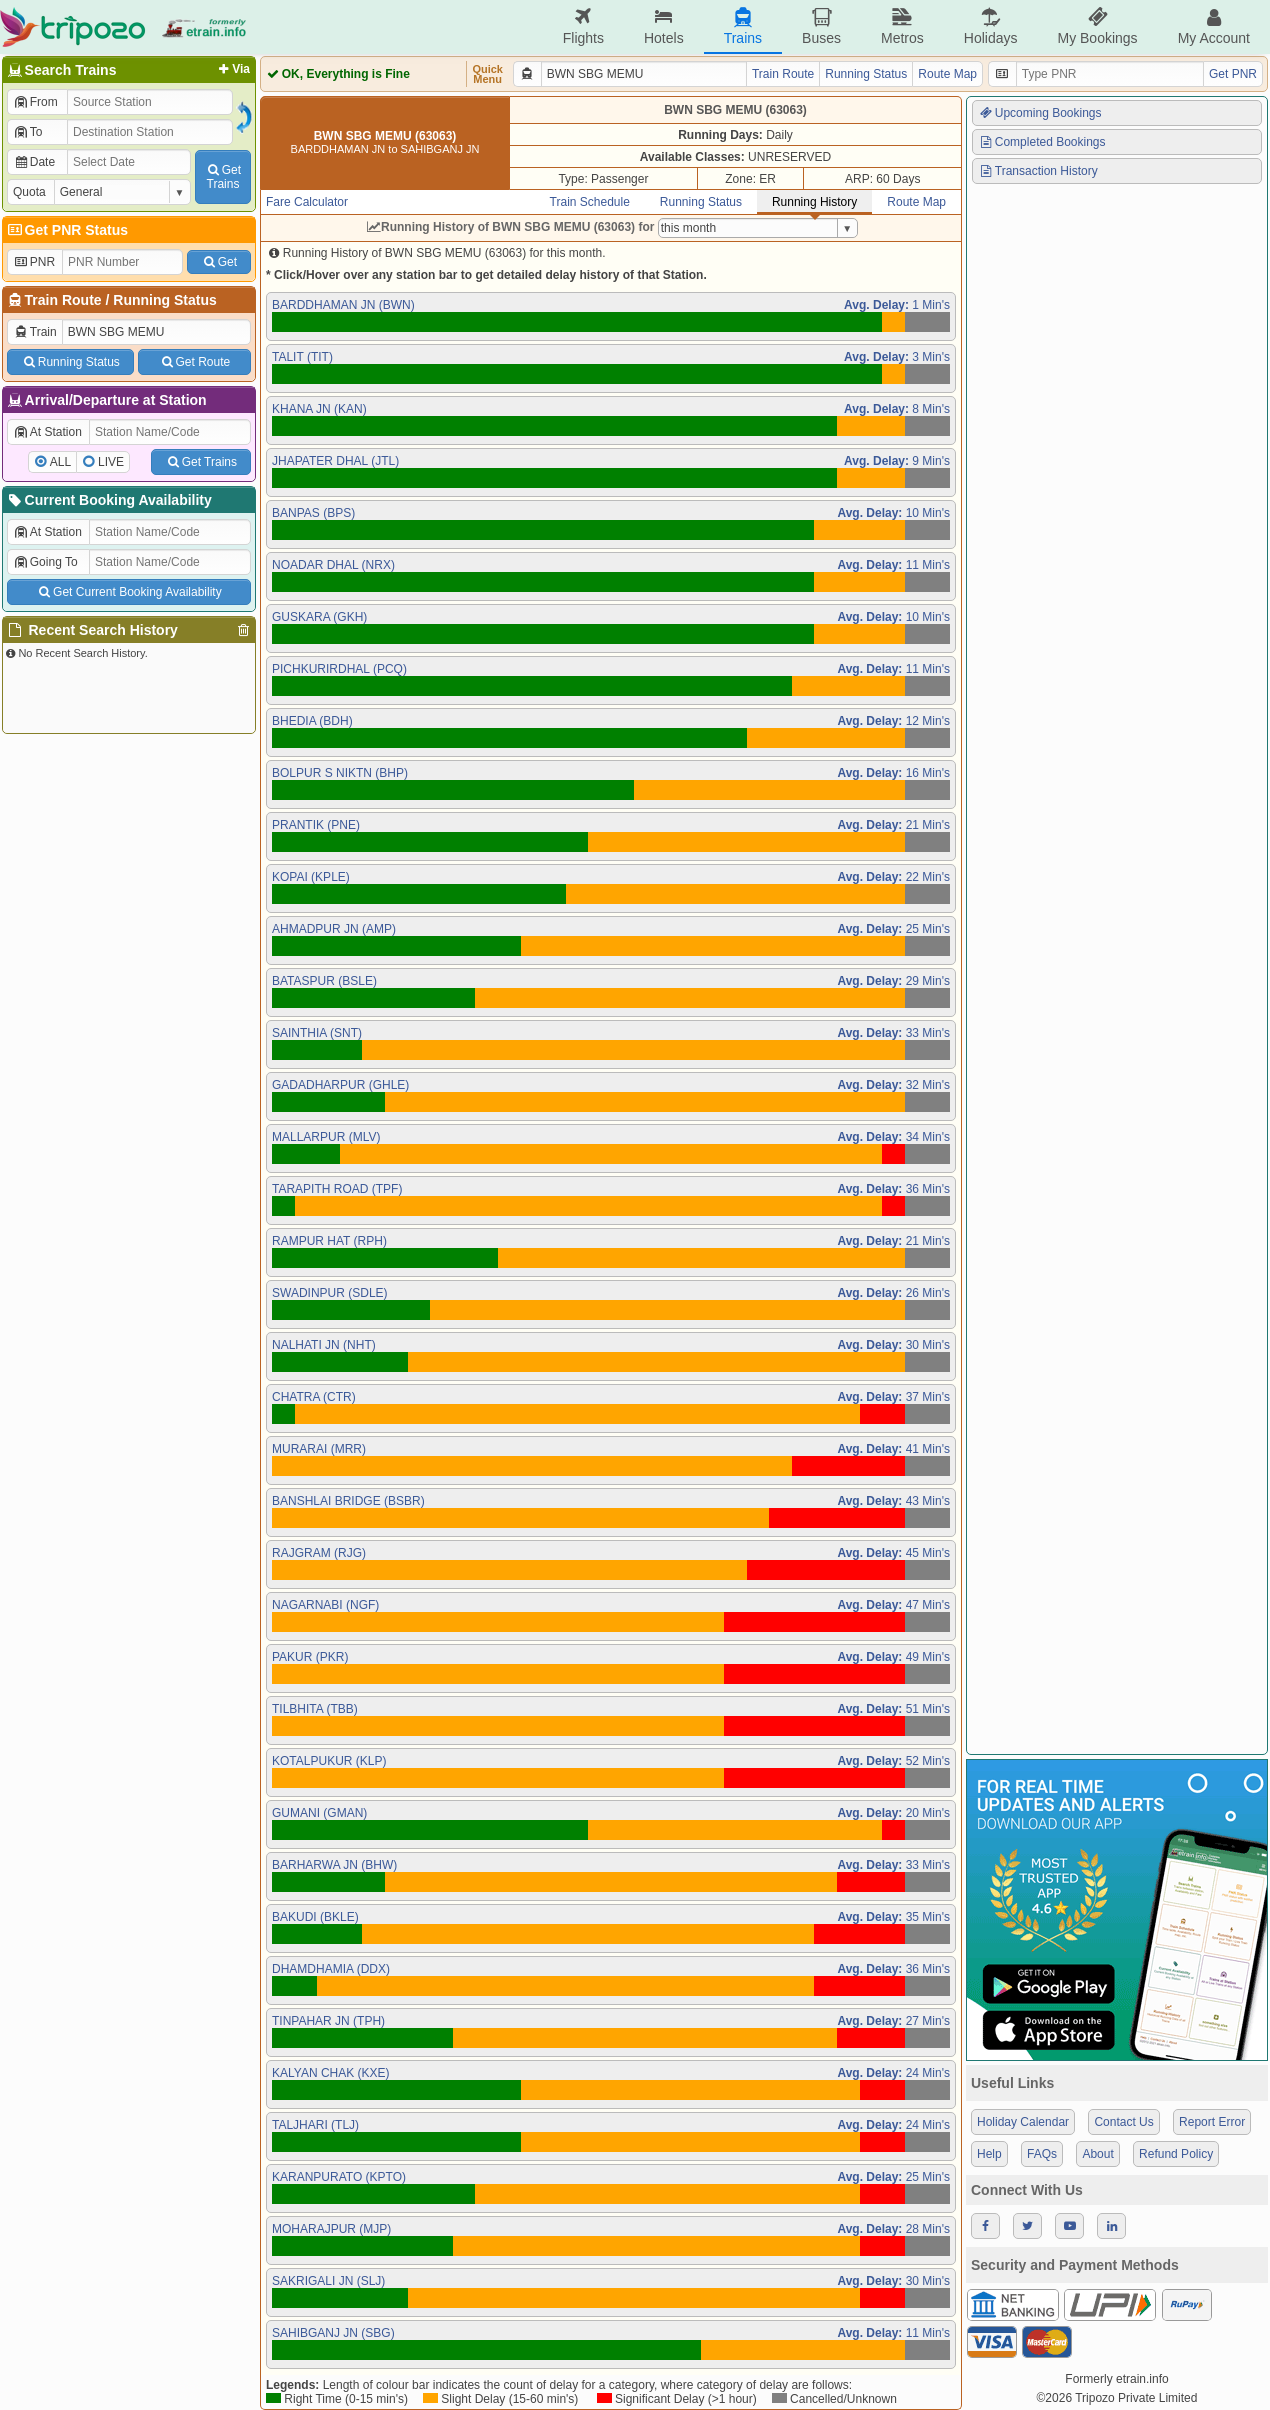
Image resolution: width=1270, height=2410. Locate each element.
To (27, 132)
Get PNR (1233, 74)
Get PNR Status (66, 230)
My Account (1214, 26)
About (1097, 2154)
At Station (47, 432)
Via (232, 69)
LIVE (111, 462)
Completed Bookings (1042, 142)
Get (219, 262)
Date (34, 162)
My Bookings (1097, 26)
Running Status (164, 300)
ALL (60, 462)
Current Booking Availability (108, 500)
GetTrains (223, 177)
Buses (821, 26)
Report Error (1212, 2122)
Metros (902, 26)
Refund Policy (1176, 2154)
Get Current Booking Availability (128, 592)
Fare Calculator (307, 202)
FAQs (1042, 2154)
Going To (45, 562)
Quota (29, 192)
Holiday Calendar (1023, 2122)
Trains (743, 26)
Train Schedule (590, 202)
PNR (34, 262)
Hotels (664, 26)
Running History (814, 202)
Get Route (194, 362)
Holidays (991, 26)
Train (35, 332)
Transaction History (1038, 171)
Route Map (947, 74)
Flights (583, 26)
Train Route (63, 300)
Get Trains (201, 462)
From (35, 102)
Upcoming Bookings (1040, 113)
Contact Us (1123, 2122)
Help (989, 2154)
